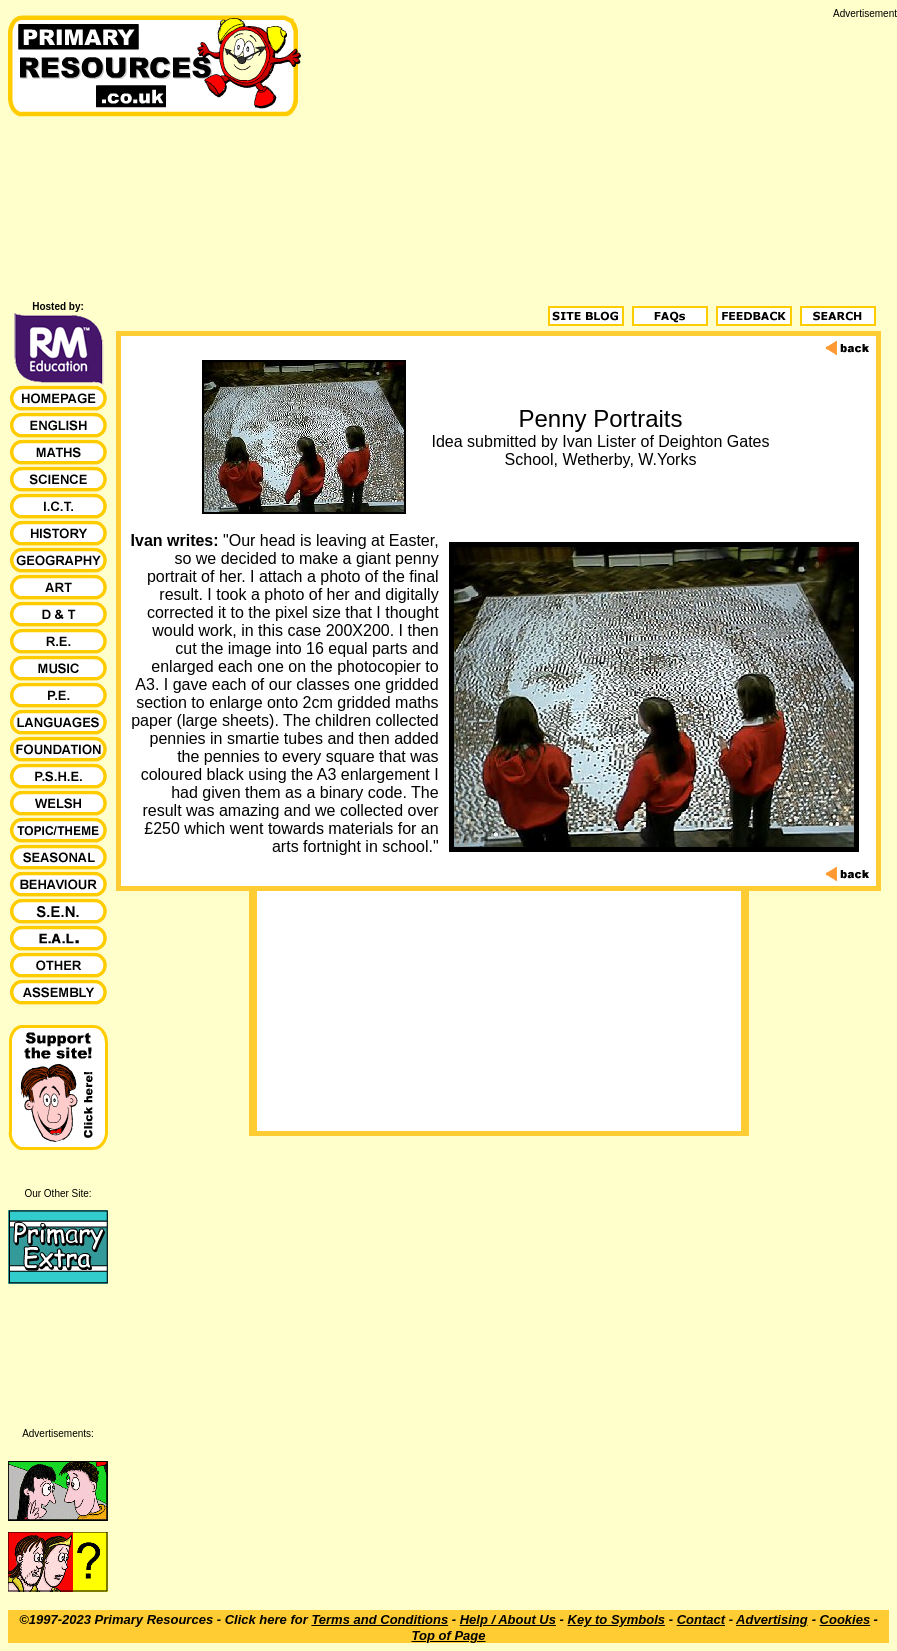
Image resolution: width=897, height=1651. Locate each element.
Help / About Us (508, 1619)
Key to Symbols (617, 1619)
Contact (701, 1619)
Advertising (772, 1619)
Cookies (845, 1619)
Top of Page (449, 1635)
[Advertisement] (603, 159)
